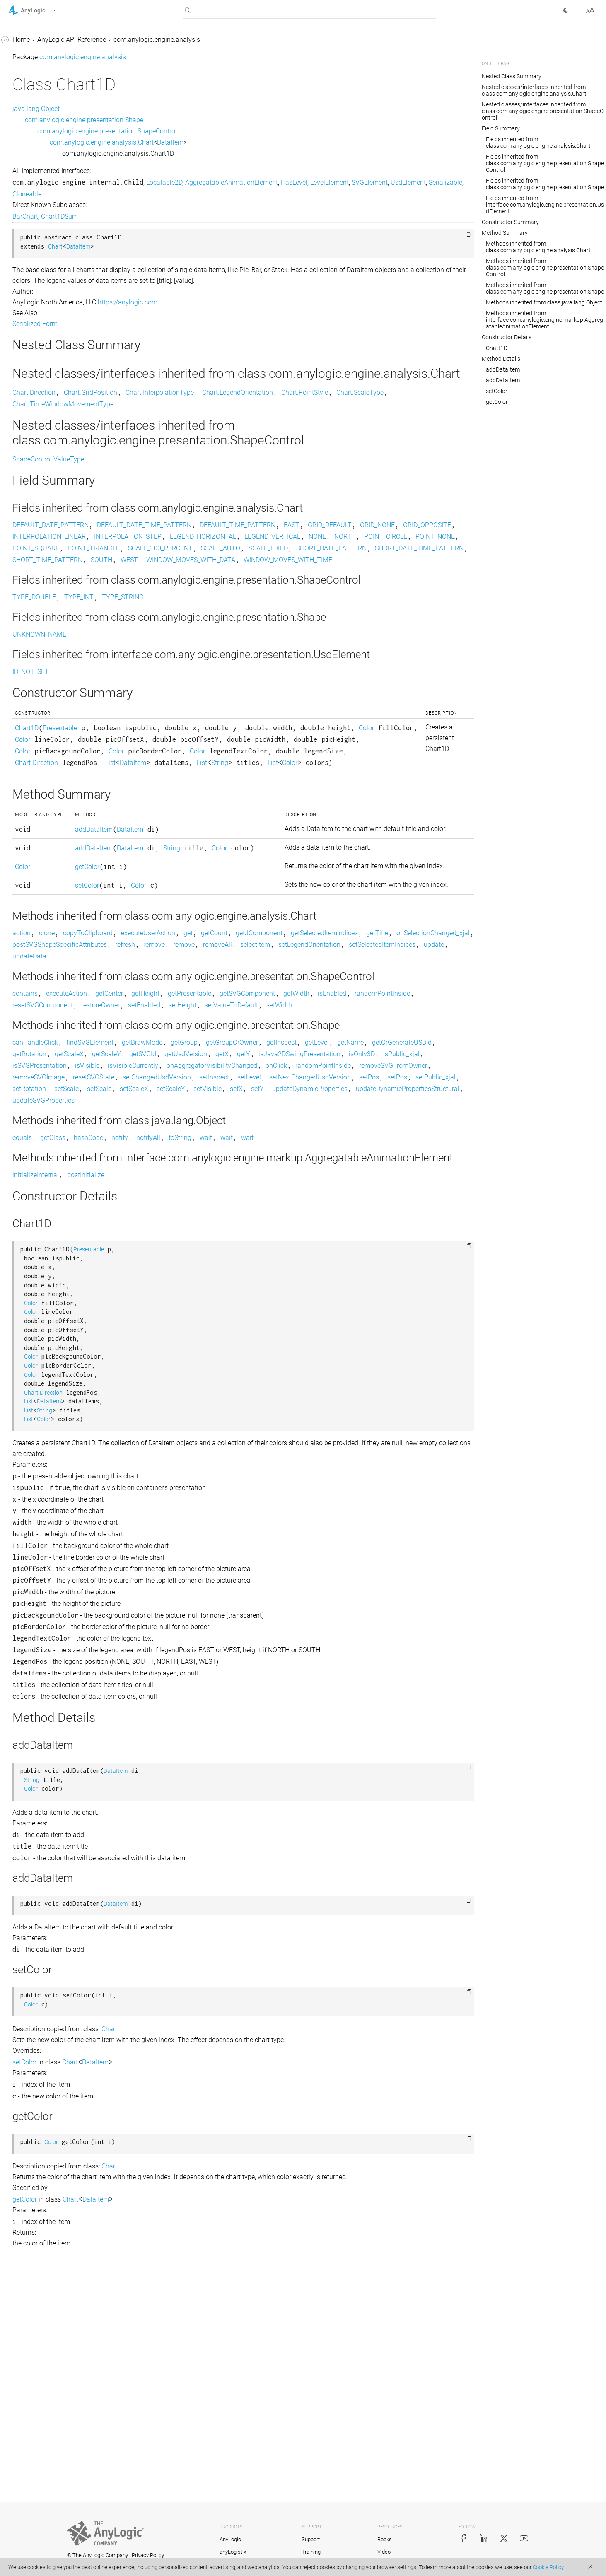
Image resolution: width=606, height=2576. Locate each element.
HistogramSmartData (46, 597)
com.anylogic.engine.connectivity (57, 755)
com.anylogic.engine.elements (52, 786)
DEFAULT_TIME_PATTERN (362, 540)
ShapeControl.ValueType (172, 474)
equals (146, 1331)
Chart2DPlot (33, 335)
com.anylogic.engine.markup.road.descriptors (60, 950)
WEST (429, 586)
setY (237, 1282)
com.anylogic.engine (38, 72)
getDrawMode (266, 1212)
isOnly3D (262, 1235)
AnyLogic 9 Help (32, 56)
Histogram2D (35, 519)
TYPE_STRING (247, 648)
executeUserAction (272, 1067)
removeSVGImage (163, 1259)
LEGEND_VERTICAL (239, 563)
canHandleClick (159, 1212)
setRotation (348, 1270)
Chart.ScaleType (39, 245)
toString (304, 1331)
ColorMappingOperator (49, 398)
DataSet (27, 429)
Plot (21, 629)
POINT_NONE (402, 563)
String (162, 849)
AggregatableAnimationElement (355, 182)
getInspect (406, 1212)
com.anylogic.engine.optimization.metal (61, 1018)
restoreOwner (325, 1163)
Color (205, 802)
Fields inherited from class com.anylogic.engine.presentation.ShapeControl (545, 163)
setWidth (211, 1175)
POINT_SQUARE (160, 575)
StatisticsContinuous (46, 660)
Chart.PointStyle (39, 230)
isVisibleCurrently (162, 1247)
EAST (416, 540)
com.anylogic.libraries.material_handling (60, 1161)
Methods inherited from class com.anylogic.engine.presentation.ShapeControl (545, 268)
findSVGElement (214, 1212)
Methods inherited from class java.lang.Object (544, 302)
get (312, 1067)
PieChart (28, 613)
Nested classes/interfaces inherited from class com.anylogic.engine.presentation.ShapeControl (543, 111)
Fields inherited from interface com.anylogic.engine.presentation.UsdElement (545, 205)
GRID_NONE (206, 551)
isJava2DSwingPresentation (199, 1235)
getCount (338, 1067)
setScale (385, 1270)
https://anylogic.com (252, 302)
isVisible (402, 1235)
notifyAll (273, 1331)
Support (311, 2539)
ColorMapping (36, 382)
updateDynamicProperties (290, 1282)
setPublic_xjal (303, 1270)
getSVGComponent (371, 1152)
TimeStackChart (39, 739)
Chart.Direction (37, 167)
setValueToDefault (163, 1175)
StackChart (32, 645)
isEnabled (151, 1163)
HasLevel (418, 182)
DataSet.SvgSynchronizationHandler (61, 450)
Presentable (184, 791)
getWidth (421, 1152)
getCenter (233, 1152)
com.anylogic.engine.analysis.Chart (226, 142)
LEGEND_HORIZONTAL (170, 563)
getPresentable (314, 1152)
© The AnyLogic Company (97, 2555)
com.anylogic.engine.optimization (57, 998)
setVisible (188, 1282)
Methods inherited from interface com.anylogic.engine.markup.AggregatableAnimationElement (544, 320)
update (427, 1090)
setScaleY (151, 1282)
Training (311, 2552)
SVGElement (196, 194)
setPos (236, 1270)
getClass (177, 1331)
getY (143, 1235)
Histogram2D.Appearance (53, 534)
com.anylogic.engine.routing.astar (58, 1124)
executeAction (190, 1152)
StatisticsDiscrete (41, 676)
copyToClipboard (212, 1067)
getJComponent (383, 1067)
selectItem (248, 1090)
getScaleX (296, 1224)
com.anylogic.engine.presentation (57, 1066)
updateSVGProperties (168, 1293)
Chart (23, 151)
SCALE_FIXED (392, 575)
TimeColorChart (39, 692)
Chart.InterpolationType (50, 198)
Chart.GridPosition (42, 182)
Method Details (501, 358)
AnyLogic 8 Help (32, 41)
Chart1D (27, 288)
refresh (437, 1079)
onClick (305, 1247)
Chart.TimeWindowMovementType (61, 266)
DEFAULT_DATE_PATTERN (175, 540)
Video (384, 2552)
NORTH (312, 563)
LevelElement (156, 194)
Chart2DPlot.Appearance (51, 351)
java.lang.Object (160, 109)
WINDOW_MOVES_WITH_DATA (181, 598)
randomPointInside (201, 1163)
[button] (43, 10)
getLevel (441, 1212)
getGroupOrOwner (356, 1212)
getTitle (223, 1079)
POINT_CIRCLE (352, 563)
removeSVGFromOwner (422, 1247)
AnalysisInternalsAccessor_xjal (61, 104)
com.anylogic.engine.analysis (51, 88)
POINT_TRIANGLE (218, 575)
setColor (199, 1010)
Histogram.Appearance (49, 503)
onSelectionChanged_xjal (279, 1079)
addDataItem (206, 922)
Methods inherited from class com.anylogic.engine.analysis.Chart (538, 246)
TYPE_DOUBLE (158, 648)
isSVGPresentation (355, 1235)
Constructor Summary (510, 222)
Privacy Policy (148, 2555)
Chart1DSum (34, 303)
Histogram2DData (42, 550)
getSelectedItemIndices (170, 1079)
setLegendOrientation (303, 1090)
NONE (284, 563)
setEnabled (369, 1163)
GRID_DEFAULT (159, 551)
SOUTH (401, 586)
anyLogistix (233, 2552)
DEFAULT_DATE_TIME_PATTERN (268, 540)
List (310, 837)
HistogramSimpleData (48, 582)
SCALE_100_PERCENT (284, 575)
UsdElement (234, 194)
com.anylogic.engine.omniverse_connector (61, 976)
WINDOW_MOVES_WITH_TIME (278, 598)
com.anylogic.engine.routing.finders (60, 1140)
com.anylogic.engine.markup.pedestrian (61, 881)
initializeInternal (160, 1393)
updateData (154, 1102)
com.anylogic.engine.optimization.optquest (60, 1045)
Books (384, 2539)
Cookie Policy (548, 2567)
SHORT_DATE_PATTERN (172, 586)
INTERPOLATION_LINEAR (325, 551)
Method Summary (505, 232)
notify (244, 1331)
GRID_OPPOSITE (256, 551)
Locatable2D (288, 182)
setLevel (373, 1259)
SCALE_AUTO (345, 575)
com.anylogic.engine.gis (43, 802)
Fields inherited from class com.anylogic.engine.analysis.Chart (538, 142)
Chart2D (27, 319)
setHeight (407, 1163)
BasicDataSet (35, 135)
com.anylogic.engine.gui (44, 818)
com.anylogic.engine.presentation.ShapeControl (231, 131)
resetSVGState (218, 1259)
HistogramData (38, 566)
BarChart (28, 119)
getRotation (256, 1224)
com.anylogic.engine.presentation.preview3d (61, 1087)
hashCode (212, 1331)
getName (150, 1224)
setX (216, 1282)
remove (147, 1090)
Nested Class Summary (512, 76)
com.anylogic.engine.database (53, 771)
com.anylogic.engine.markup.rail (56, 929)
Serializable (272, 194)
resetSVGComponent (267, 1163)
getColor (199, 981)
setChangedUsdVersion (281, 1259)
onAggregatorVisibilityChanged (241, 1247)
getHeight (270, 1152)
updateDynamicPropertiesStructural (387, 1282)
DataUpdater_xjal (41, 472)
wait (330, 1331)
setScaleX (453, 1270)
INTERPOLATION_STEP (403, 551)
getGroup (308, 1212)
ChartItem (30, 366)
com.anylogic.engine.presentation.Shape (208, 120)
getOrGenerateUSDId (201, 1224)
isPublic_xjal (301, 1235)
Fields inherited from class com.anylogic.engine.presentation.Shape (545, 184)
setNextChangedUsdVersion (177, 1270)
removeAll (210, 1090)
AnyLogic (230, 2539)
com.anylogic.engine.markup (50, 834)
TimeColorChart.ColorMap (54, 708)
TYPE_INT (203, 648)
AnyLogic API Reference (196, 39)
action (146, 1067)
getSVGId (369, 1224)
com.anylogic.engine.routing (49, 1109)
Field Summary (501, 128)
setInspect (338, 1259)
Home (145, 39)
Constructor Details (506, 337)
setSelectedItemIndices (375, 1090)
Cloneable (306, 194)
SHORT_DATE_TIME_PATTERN (259, 586)
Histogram (31, 487)
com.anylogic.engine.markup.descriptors (60, 854)
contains (149, 1152)
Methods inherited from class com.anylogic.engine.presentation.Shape (545, 288)
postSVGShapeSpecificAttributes (371, 1079)
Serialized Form (159, 324)
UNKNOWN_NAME (164, 685)
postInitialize (210, 1393)
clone (171, 1067)
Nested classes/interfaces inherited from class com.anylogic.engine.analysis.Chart (534, 90)
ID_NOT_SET (155, 735)
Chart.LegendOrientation (51, 214)
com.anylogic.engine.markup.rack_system (60, 907)
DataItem (29, 414)
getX (449, 1224)
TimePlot (29, 723)
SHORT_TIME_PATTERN (347, 586)
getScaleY (333, 1224)
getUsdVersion (412, 1224)
